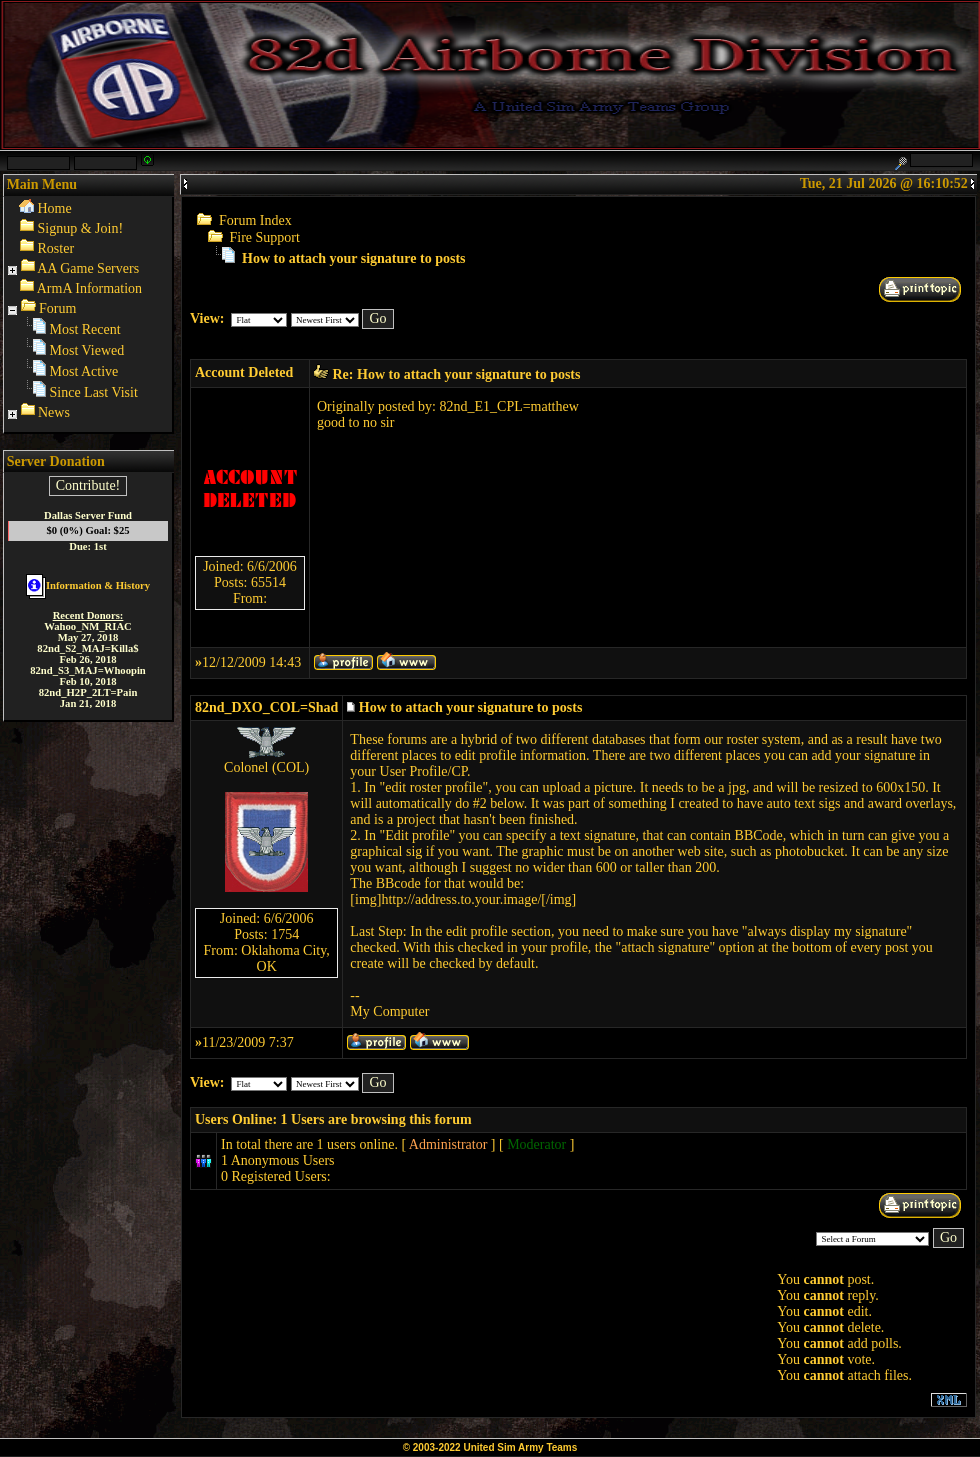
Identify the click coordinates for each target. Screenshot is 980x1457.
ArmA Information (89, 288)
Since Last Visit (94, 392)
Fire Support (265, 237)
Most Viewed (87, 350)
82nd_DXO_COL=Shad (266, 707)
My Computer (389, 1011)
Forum (57, 308)
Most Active (84, 371)
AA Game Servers (88, 268)
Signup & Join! (81, 228)
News (54, 412)
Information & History (88, 585)
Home (55, 208)
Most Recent (85, 329)
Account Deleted (244, 372)
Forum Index (255, 220)
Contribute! (88, 485)
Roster (56, 248)
